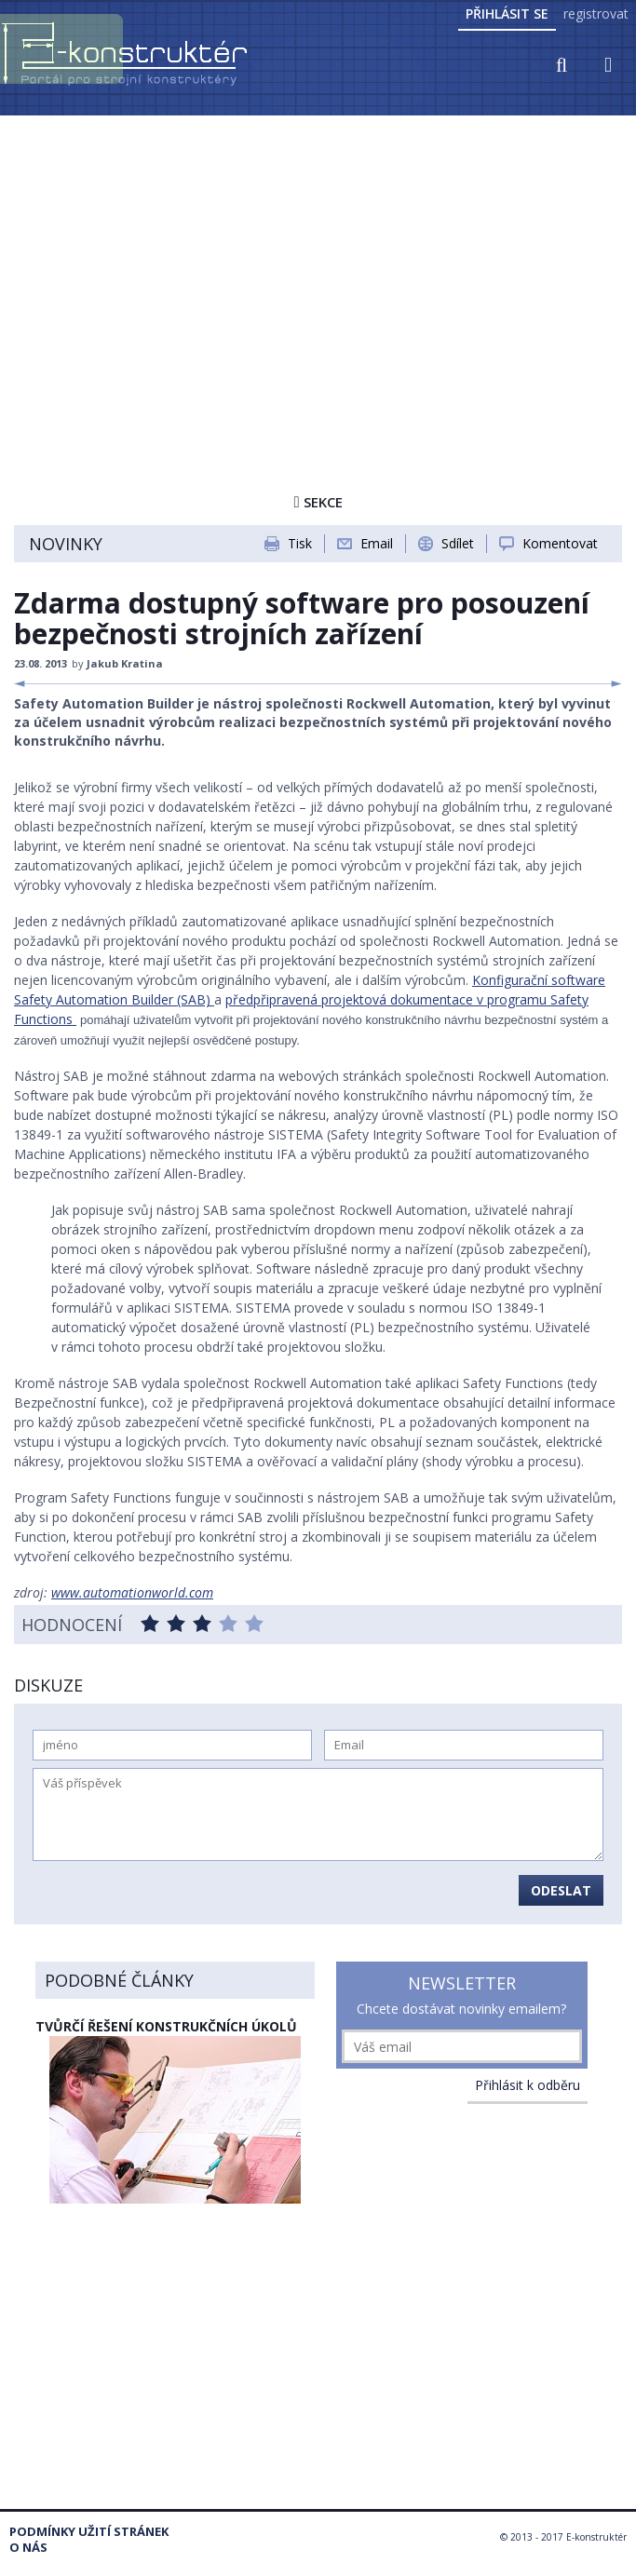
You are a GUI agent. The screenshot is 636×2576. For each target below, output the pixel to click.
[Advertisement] (318, 258)
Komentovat (560, 543)
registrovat (596, 13)
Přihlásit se (507, 13)
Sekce (317, 501)
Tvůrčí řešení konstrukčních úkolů (166, 2026)
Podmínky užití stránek (89, 2532)
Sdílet (457, 543)
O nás (28, 2548)
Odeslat (561, 1890)
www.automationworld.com (132, 1592)
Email (376, 543)
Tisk (300, 543)
